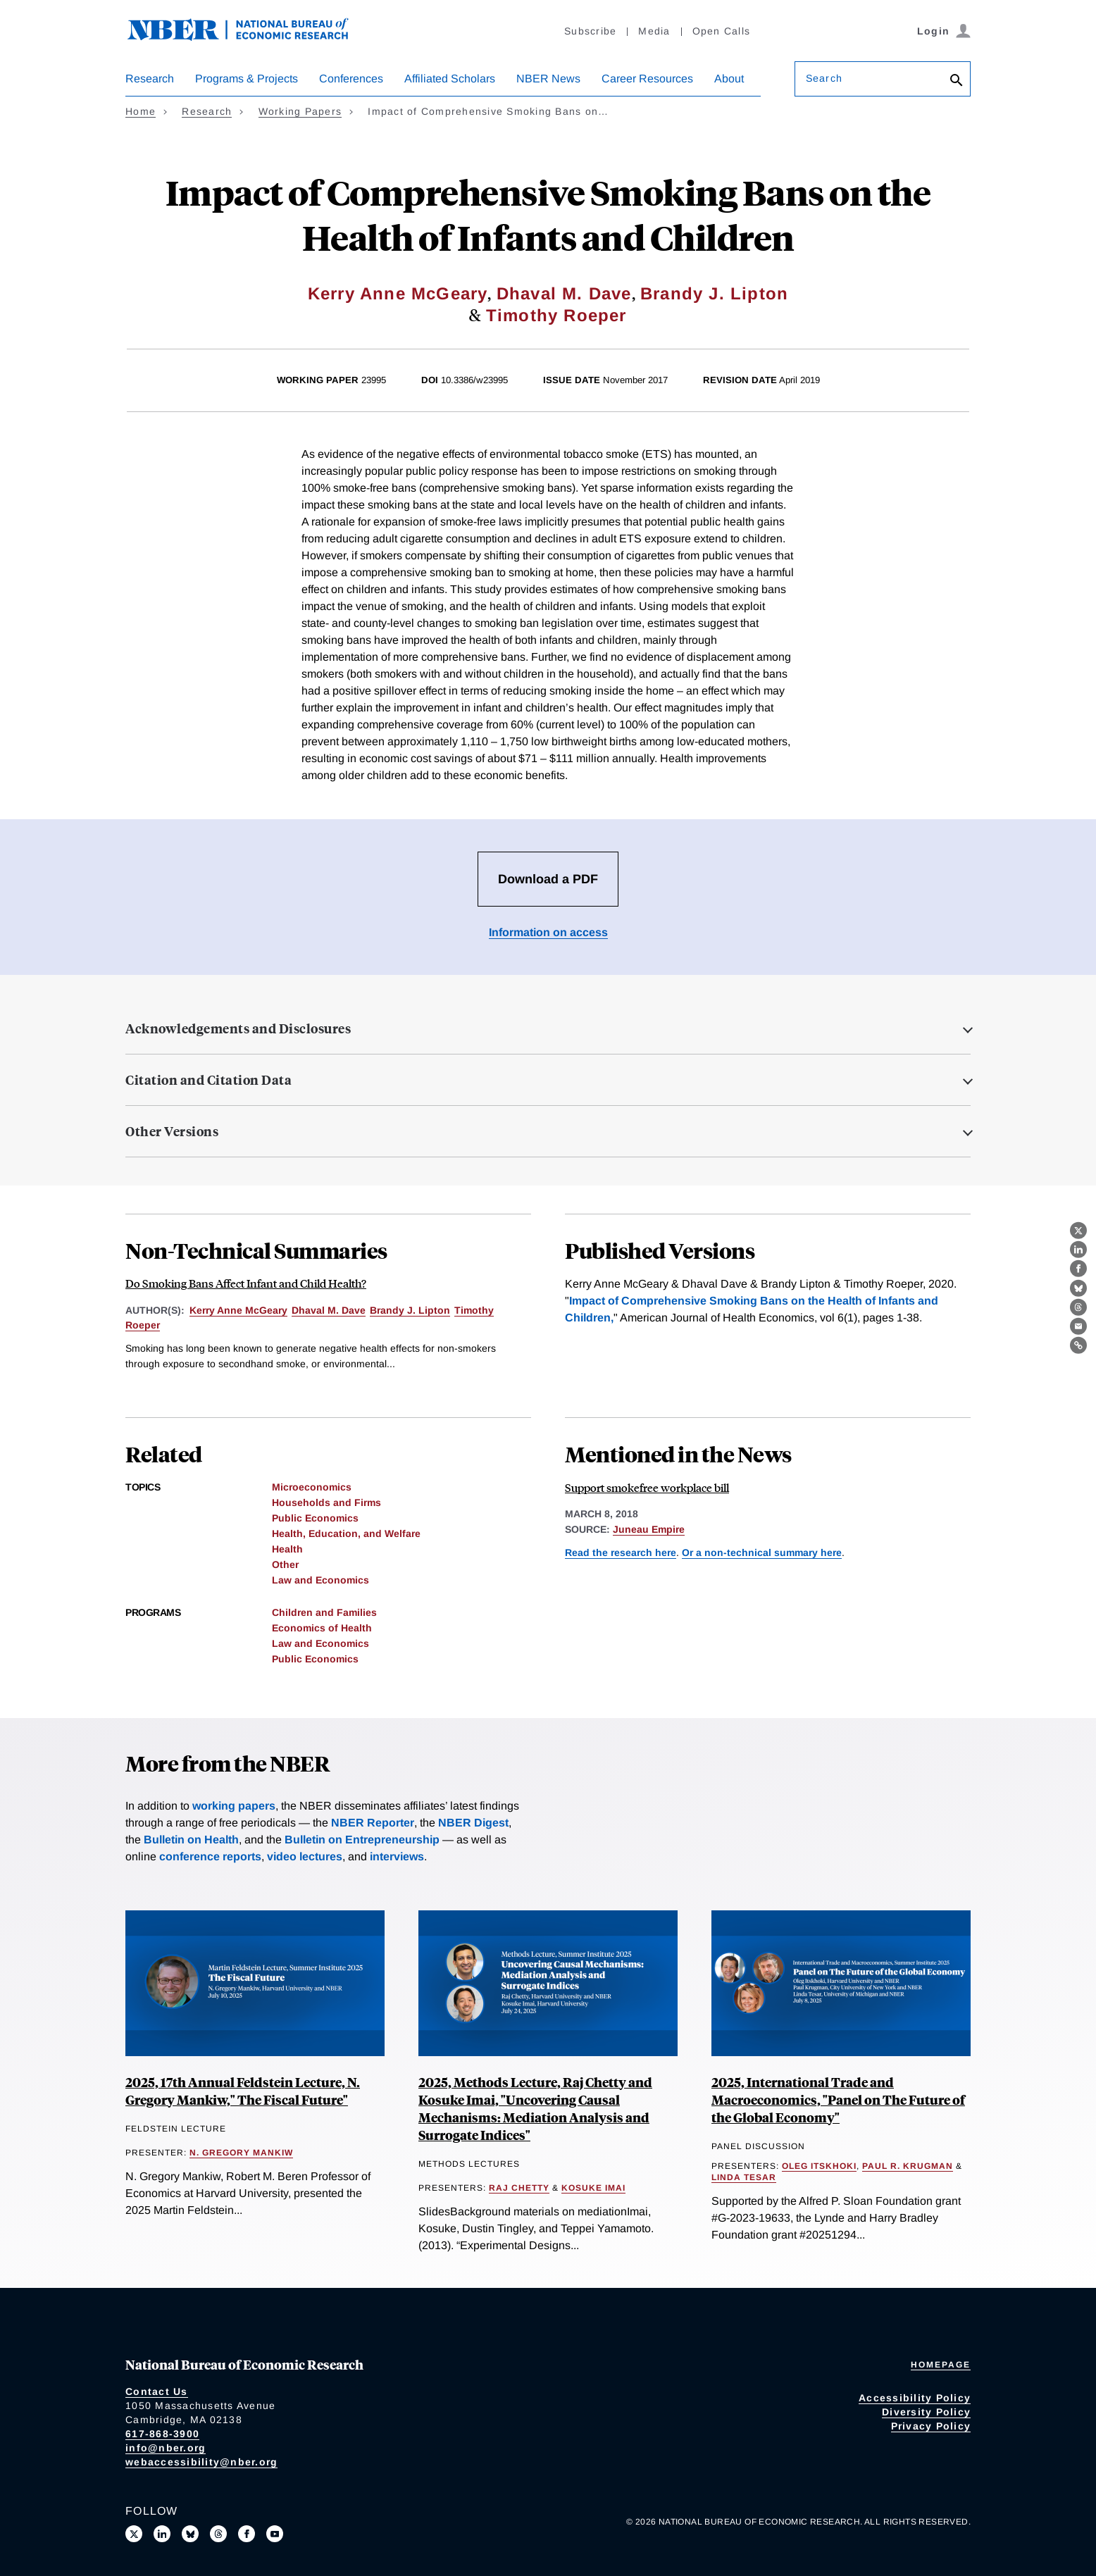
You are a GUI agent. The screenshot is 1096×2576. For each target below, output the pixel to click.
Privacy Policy (931, 2426)
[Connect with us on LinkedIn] (162, 2533)
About (729, 79)
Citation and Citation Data (208, 1079)
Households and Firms (326, 1502)
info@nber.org (165, 2447)
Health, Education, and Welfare (346, 1533)
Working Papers (300, 111)
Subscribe (590, 31)
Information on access (548, 932)
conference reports (210, 1856)
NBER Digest (473, 1823)
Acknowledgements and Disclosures (238, 1028)
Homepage (941, 2365)
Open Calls (721, 31)
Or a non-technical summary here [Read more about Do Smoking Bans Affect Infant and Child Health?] (762, 1552)
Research (149, 79)
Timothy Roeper (556, 315)
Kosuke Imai (593, 2188)
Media (654, 31)
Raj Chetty (519, 2188)
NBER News (548, 79)
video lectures (304, 1856)
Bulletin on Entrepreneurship (362, 1840)
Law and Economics (320, 1580)
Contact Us (156, 2391)
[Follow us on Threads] (218, 2533)
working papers (233, 1806)
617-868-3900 (162, 2433)
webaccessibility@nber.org (201, 2462)
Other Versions (171, 1131)
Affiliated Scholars (449, 79)
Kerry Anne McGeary (398, 293)
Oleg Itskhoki (819, 2166)
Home (140, 111)
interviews (397, 1856)
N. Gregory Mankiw (241, 2153)
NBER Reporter (372, 1823)
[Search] (956, 81)
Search (824, 78)
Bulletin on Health (191, 1840)
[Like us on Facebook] (246, 2533)
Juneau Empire (649, 1529)
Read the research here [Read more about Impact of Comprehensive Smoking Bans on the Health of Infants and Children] (620, 1552)
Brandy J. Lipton (714, 293)
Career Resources (647, 79)
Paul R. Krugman (907, 2166)
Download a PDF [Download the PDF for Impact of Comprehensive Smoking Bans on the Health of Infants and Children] (548, 879)
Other (285, 1564)
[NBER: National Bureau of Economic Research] (249, 37)
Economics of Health (322, 1628)
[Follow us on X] (133, 2533)
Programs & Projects (246, 79)
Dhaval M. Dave (564, 293)
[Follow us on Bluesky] (190, 2533)
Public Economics (315, 1518)
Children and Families (324, 1612)
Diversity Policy (926, 2412)
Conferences (351, 79)
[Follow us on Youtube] (274, 2533)
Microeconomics (311, 1487)
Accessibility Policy (915, 2397)
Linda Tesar (743, 2177)
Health (287, 1549)
